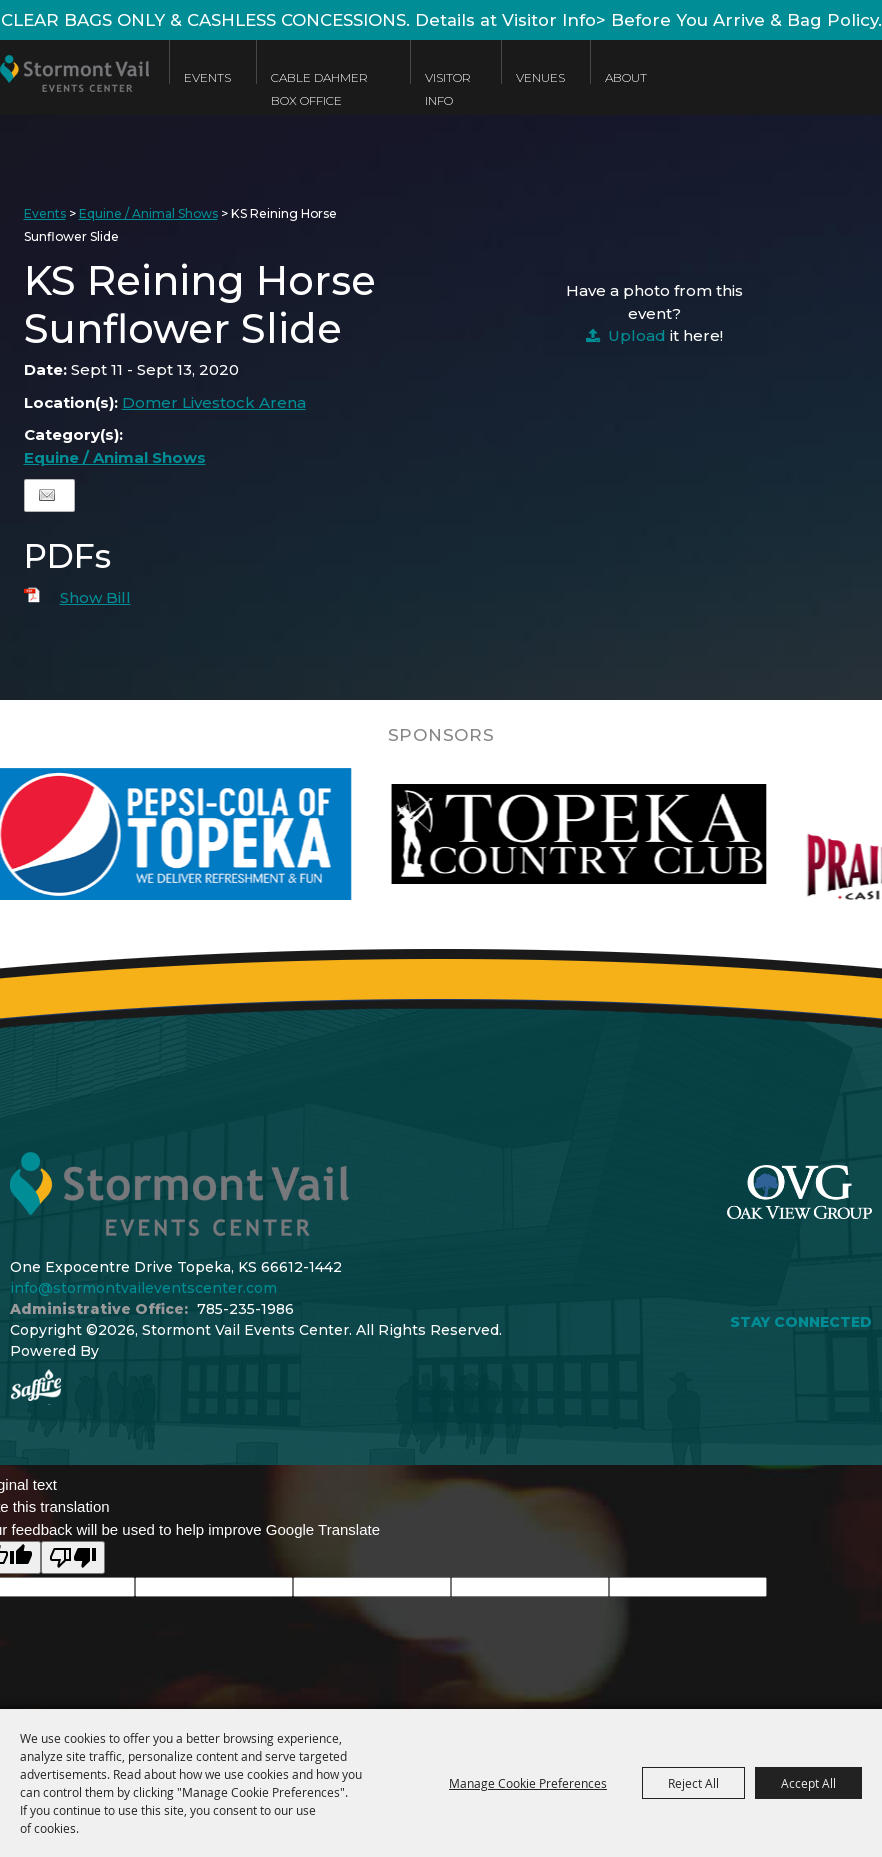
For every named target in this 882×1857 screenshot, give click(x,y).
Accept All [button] (808, 1783)
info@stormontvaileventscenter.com (143, 1288)
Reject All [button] (693, 1783)
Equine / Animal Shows (148, 213)
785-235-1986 (245, 1309)
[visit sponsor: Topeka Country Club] (636, 834)
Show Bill (95, 597)
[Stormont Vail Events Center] (74, 92)
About (626, 77)
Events (207, 77)
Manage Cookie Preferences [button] (528, 1783)
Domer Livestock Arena (214, 402)
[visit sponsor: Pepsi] (223, 834)
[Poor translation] (73, 1557)
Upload (637, 335)
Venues (540, 77)
